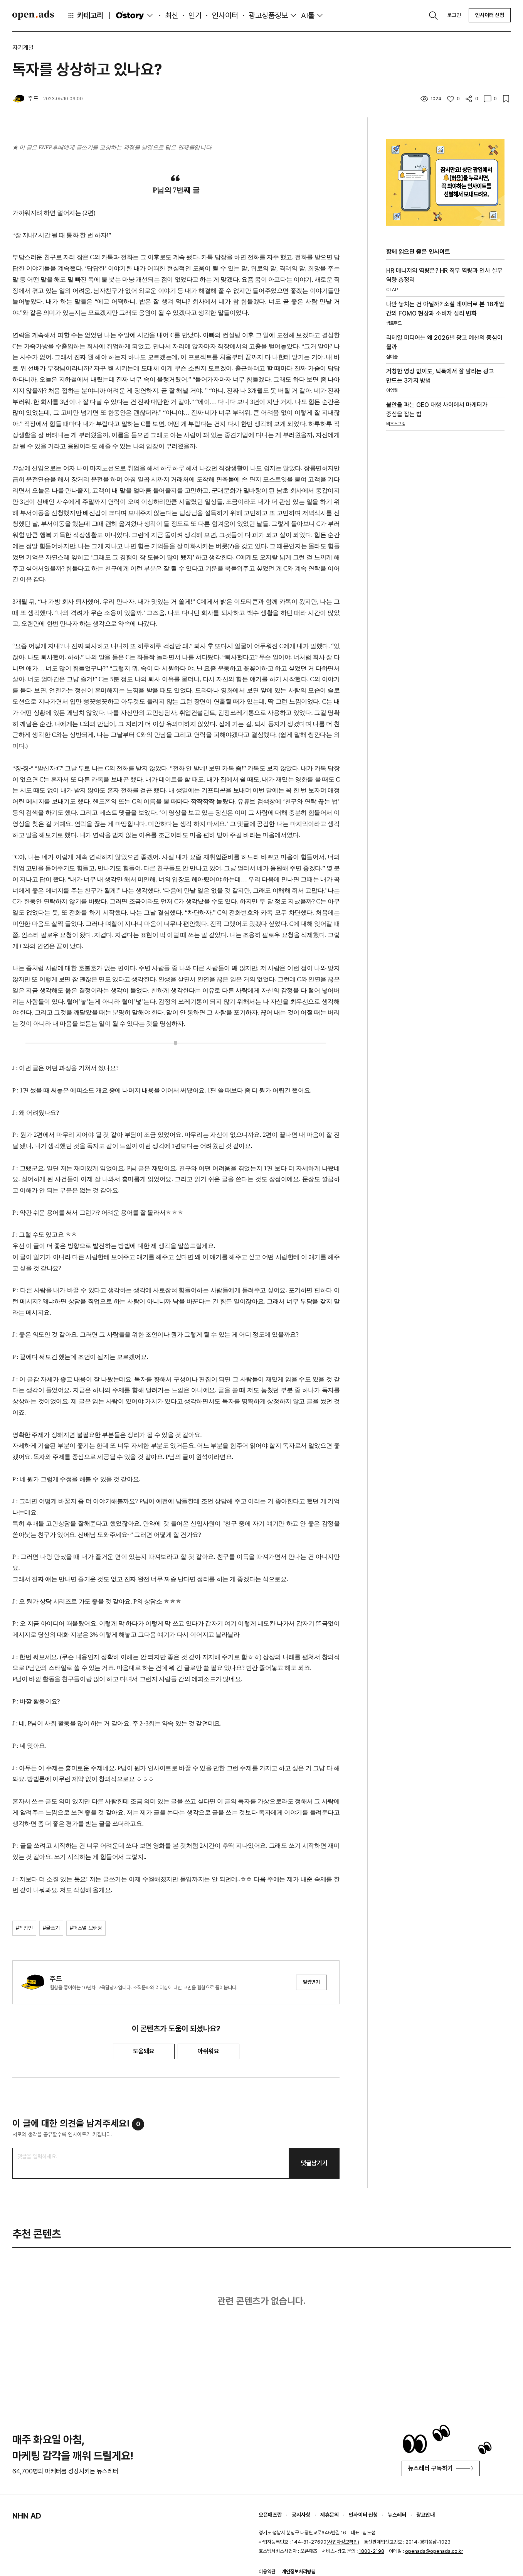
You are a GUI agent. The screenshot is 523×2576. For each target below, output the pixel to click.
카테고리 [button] (85, 15)
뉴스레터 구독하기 (440, 2468)
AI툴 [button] (307, 15)
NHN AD (26, 2515)
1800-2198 (371, 2551)
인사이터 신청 (489, 15)
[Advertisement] (445, 557)
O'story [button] (135, 15)
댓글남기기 (314, 2163)
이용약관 (267, 2571)
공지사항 (301, 2515)
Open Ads (33, 15)
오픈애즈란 (270, 2515)
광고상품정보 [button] (268, 15)
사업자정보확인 (343, 2542)
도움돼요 (144, 2051)
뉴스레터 (397, 2515)
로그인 (454, 15)
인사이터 (225, 15)
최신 (171, 15)
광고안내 (425, 2515)
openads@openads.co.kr (434, 2551)
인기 (195, 15)
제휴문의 (329, 2515)
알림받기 (311, 1982)
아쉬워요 (208, 2051)
